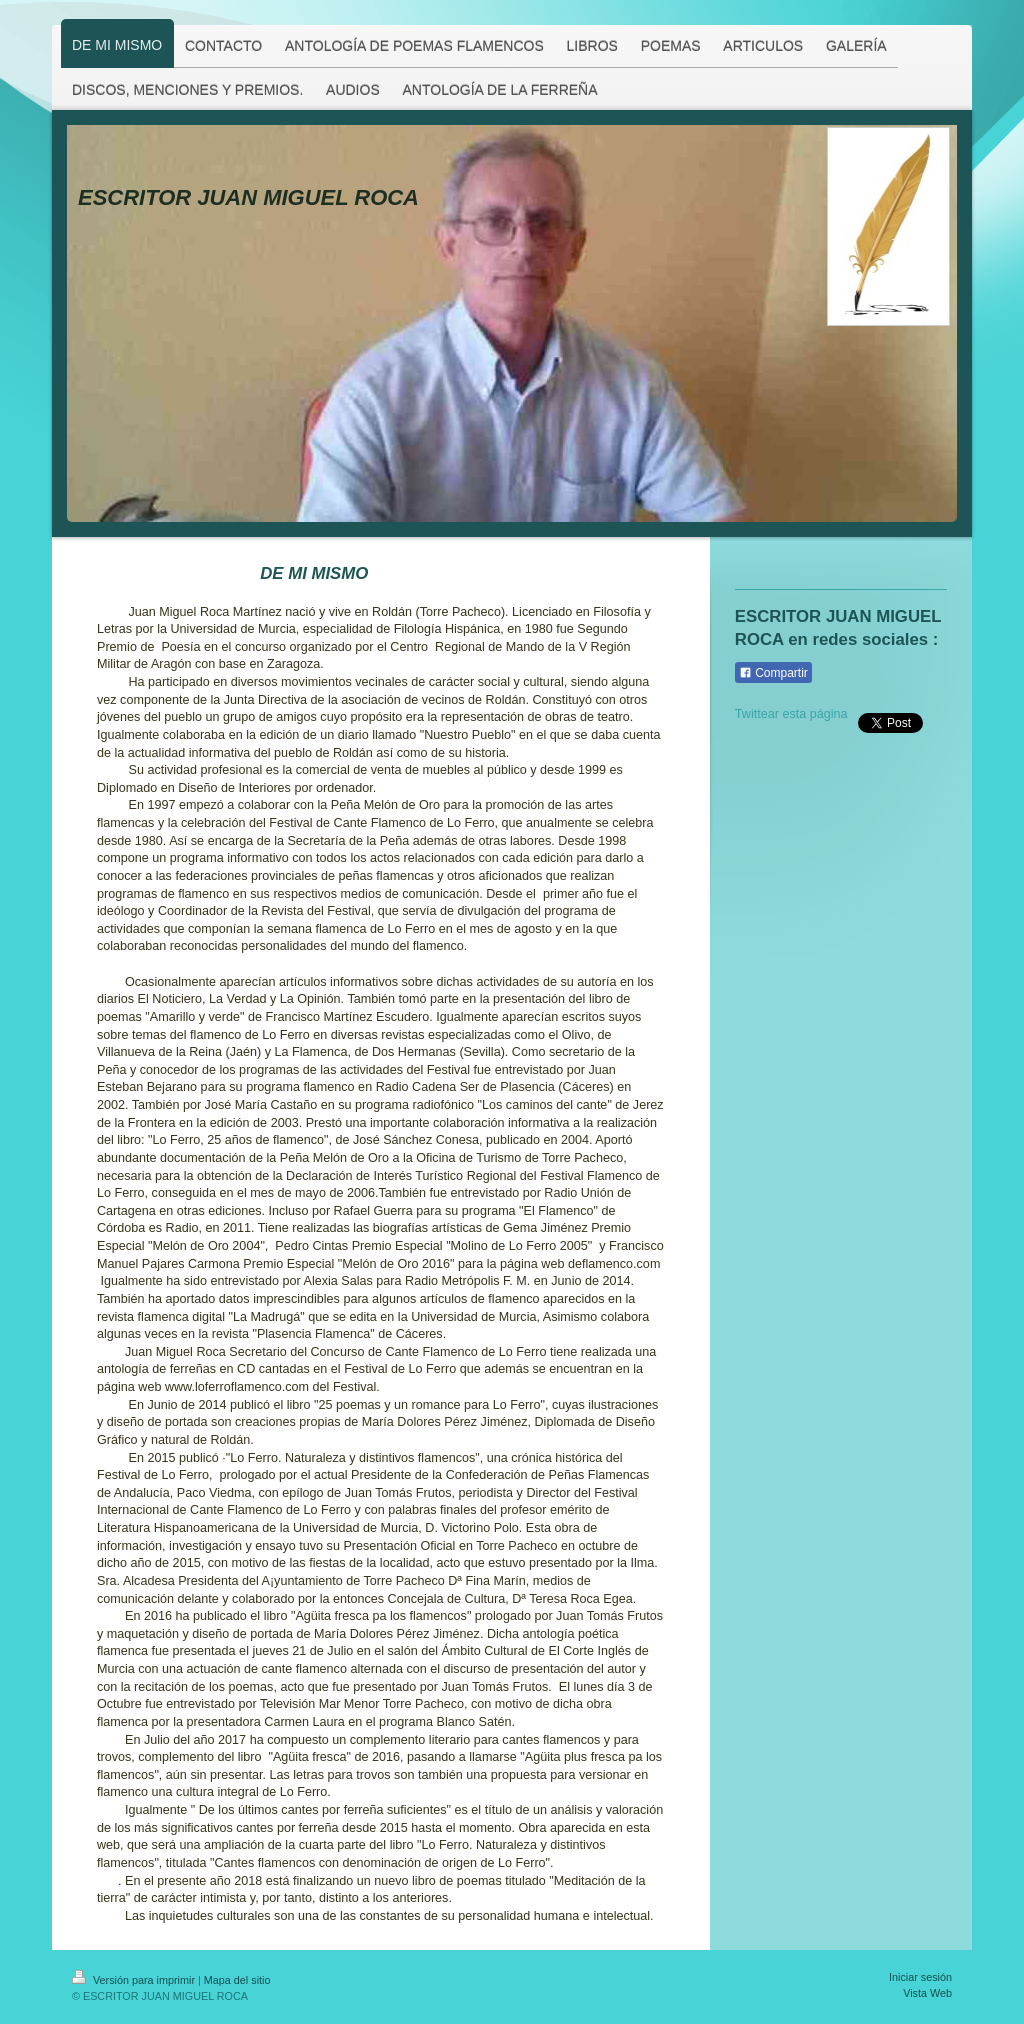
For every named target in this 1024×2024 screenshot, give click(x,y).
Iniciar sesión (920, 1977)
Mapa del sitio (237, 1980)
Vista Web (927, 1993)
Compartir (773, 673)
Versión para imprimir (135, 1980)
